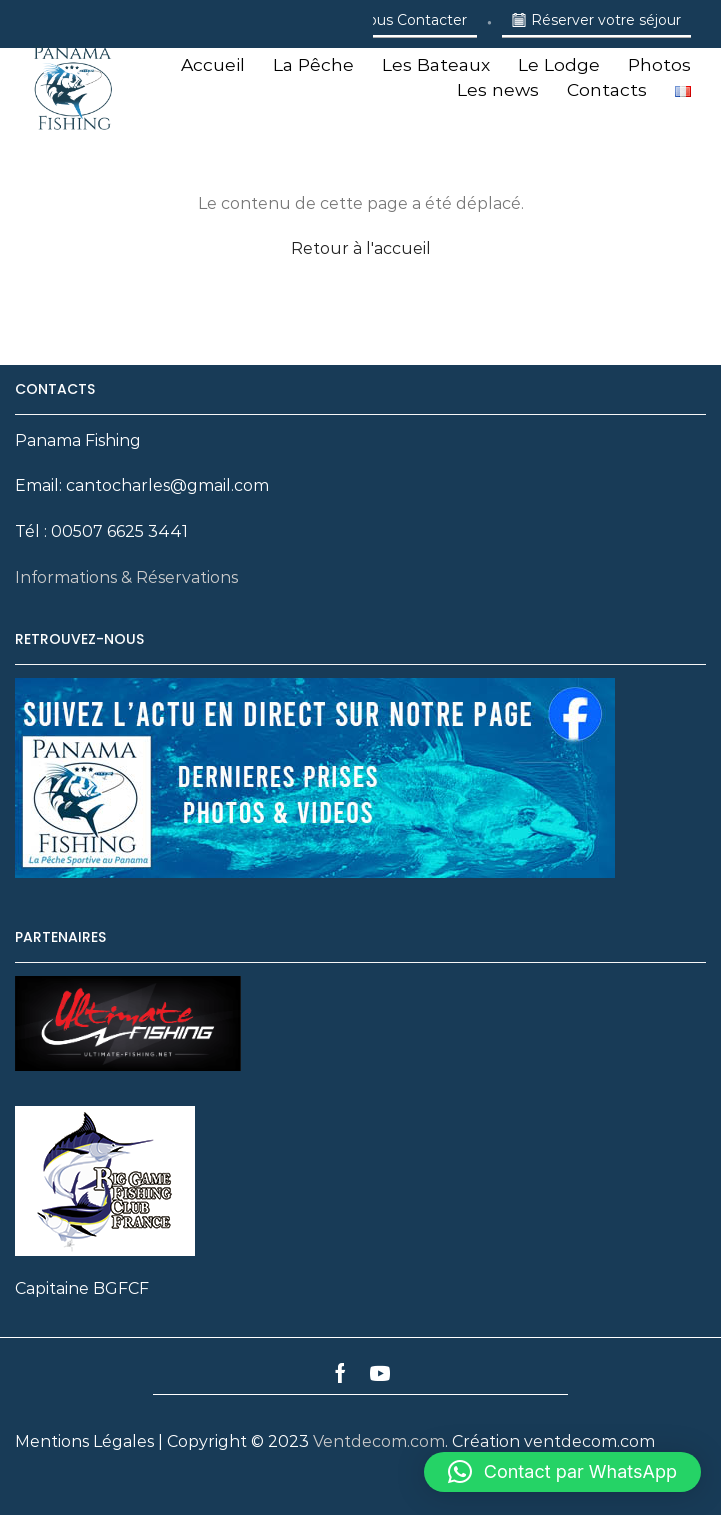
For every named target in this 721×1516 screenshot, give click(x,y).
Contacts (607, 89)
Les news (498, 89)
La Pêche (313, 64)
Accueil (213, 64)
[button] (562, 1472)
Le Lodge (559, 64)
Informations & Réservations (126, 577)
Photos (659, 64)
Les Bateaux (436, 64)
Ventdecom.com (379, 1441)
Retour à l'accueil (361, 248)
